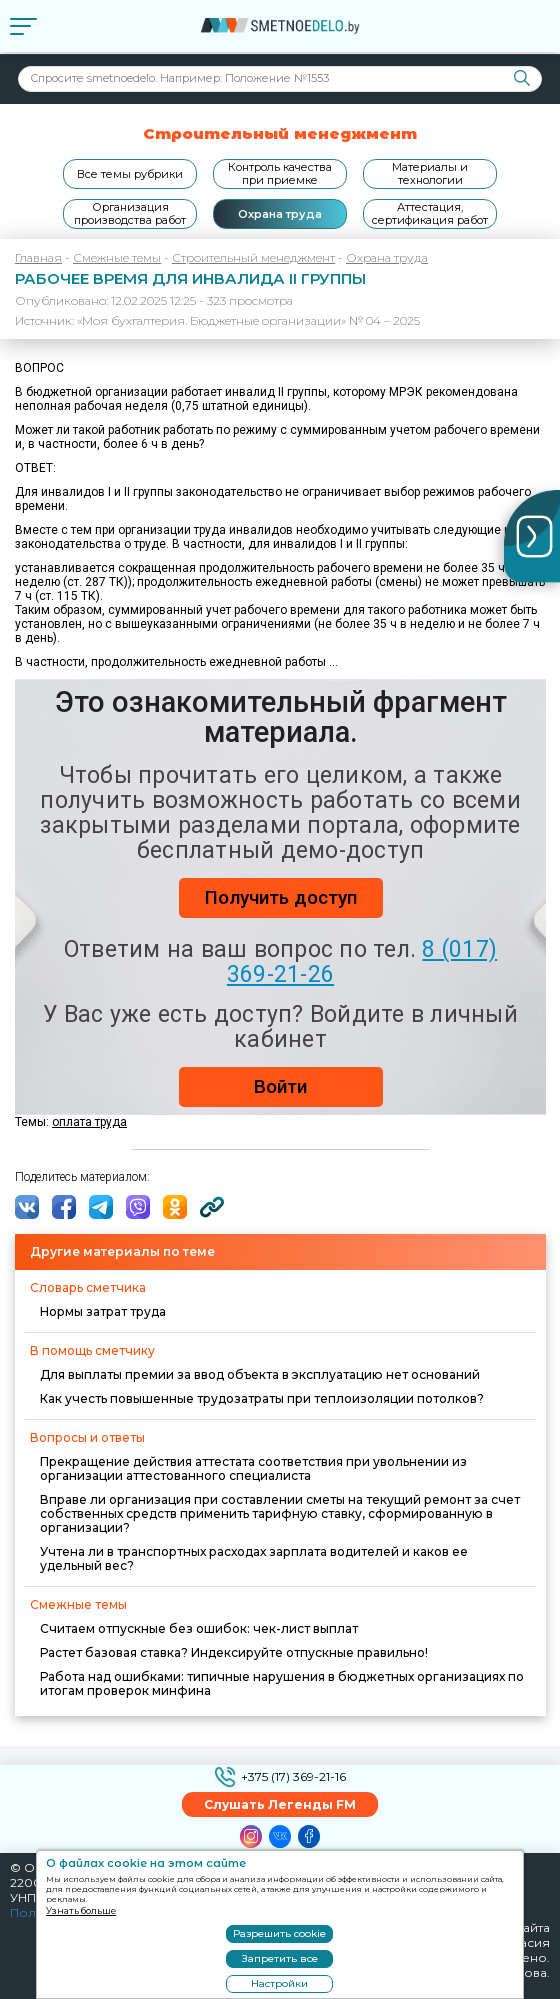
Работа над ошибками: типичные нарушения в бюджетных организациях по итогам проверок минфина (282, 1683)
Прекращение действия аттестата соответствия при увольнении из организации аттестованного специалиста (253, 1468)
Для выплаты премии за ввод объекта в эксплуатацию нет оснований (260, 1374)
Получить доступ (281, 897)
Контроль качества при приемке (280, 173)
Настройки (279, 1983)
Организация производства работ (130, 213)
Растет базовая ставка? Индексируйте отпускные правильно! (234, 1652)
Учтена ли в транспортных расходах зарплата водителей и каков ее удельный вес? (254, 1558)
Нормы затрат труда (103, 1311)
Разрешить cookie (279, 1933)
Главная (38, 257)
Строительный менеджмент (253, 257)
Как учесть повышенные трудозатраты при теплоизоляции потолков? (262, 1398)
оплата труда (89, 1122)
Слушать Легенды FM (280, 1804)
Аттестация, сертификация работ (430, 213)
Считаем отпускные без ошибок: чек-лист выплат (199, 1628)
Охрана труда (280, 214)
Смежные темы (117, 257)
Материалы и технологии (430, 173)
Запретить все (280, 1958)
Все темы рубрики (130, 174)
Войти (280, 1086)
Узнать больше (81, 1910)
